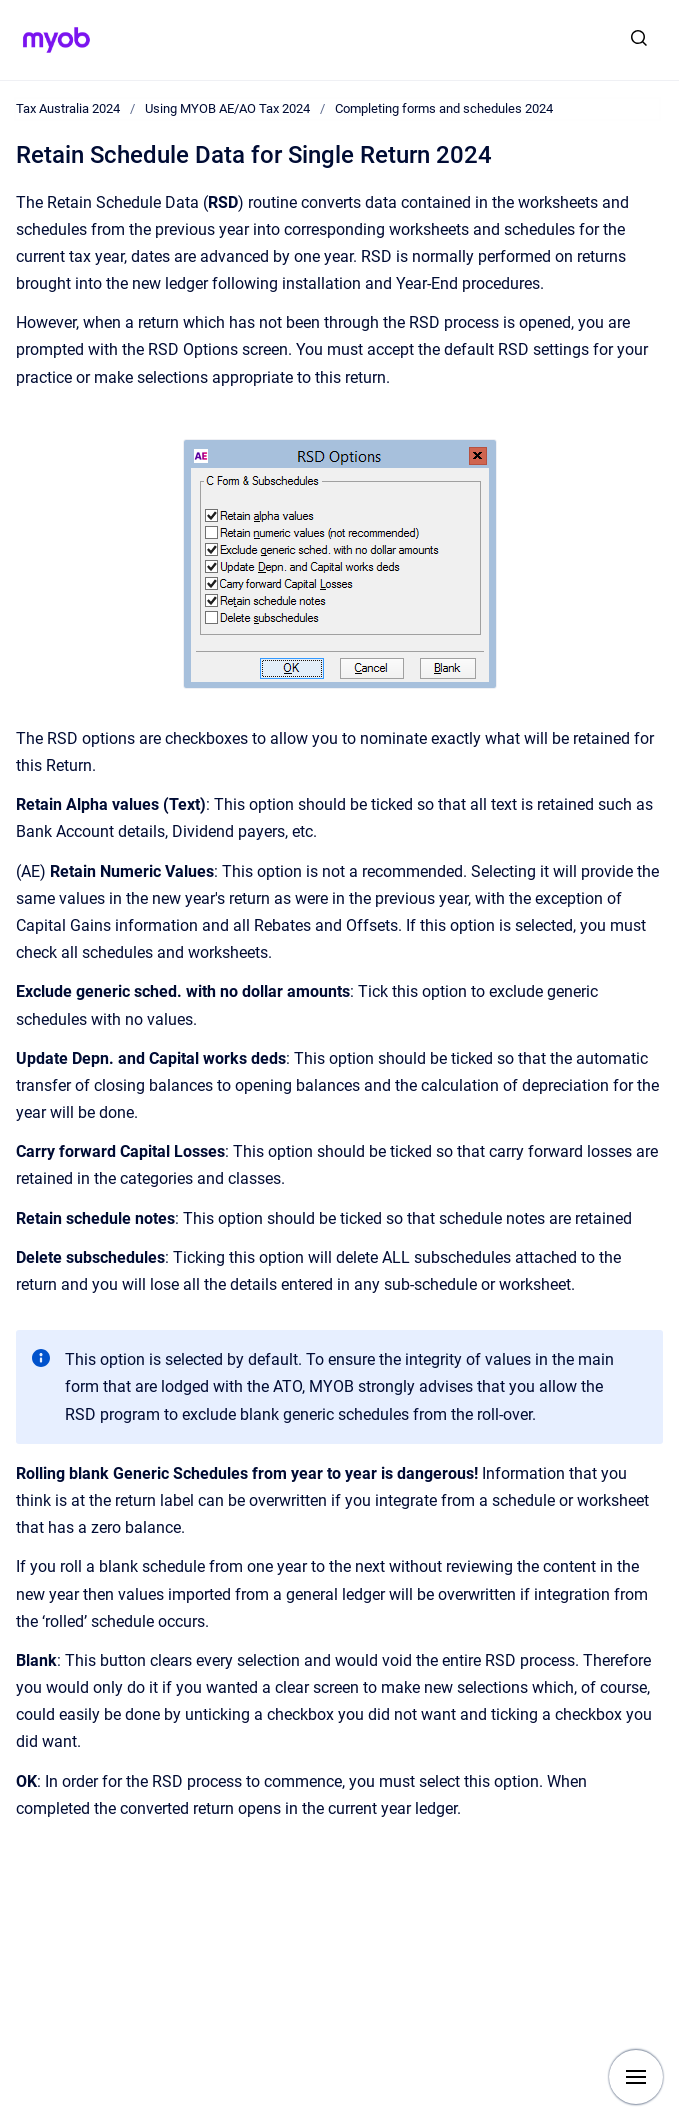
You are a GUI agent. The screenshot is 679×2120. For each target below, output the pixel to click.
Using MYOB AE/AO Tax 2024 (227, 108)
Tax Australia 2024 (68, 108)
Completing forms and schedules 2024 (444, 108)
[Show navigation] (636, 2077)
